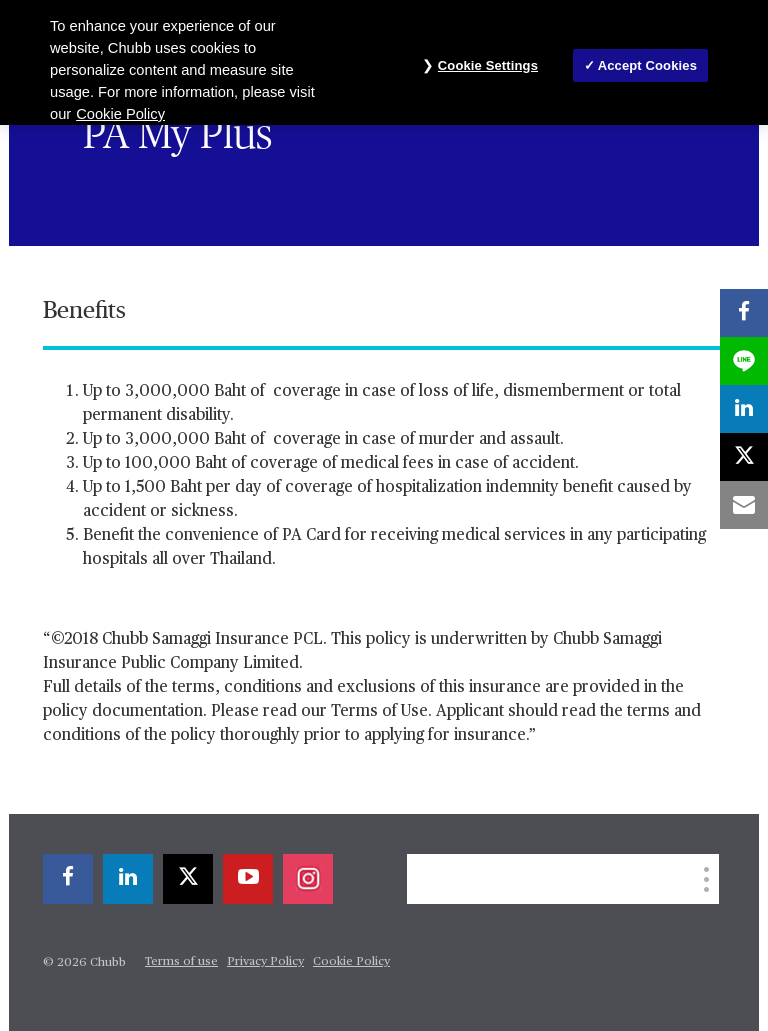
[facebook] (68, 879)
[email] (744, 505)
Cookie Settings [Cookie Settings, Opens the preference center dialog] (488, 65)
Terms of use (181, 962)
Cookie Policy (351, 962)
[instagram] (308, 879)
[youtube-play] (248, 879)
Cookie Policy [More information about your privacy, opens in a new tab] (120, 114)
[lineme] (744, 361)
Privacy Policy (265, 962)
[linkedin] (128, 879)
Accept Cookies (647, 65)
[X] (188, 879)
